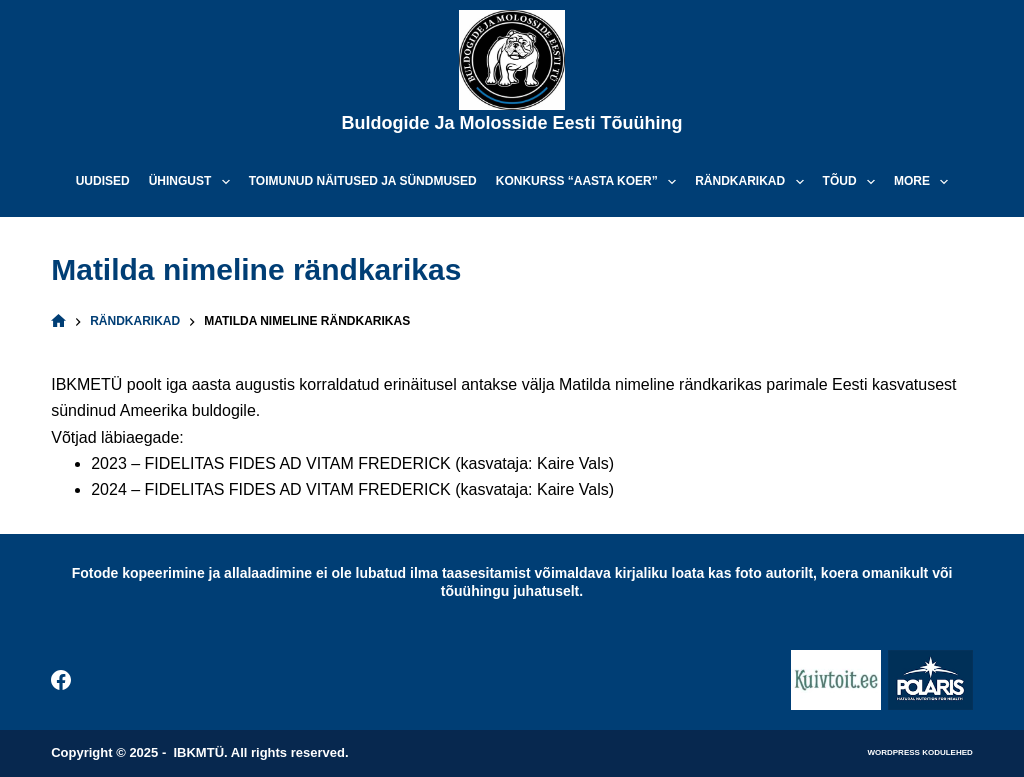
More (925, 182)
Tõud (853, 182)
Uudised (103, 181)
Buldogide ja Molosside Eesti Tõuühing (511, 123)
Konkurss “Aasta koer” (590, 182)
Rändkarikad (753, 182)
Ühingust (193, 182)
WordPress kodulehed (919, 752)
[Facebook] (61, 680)
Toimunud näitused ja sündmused (363, 181)
